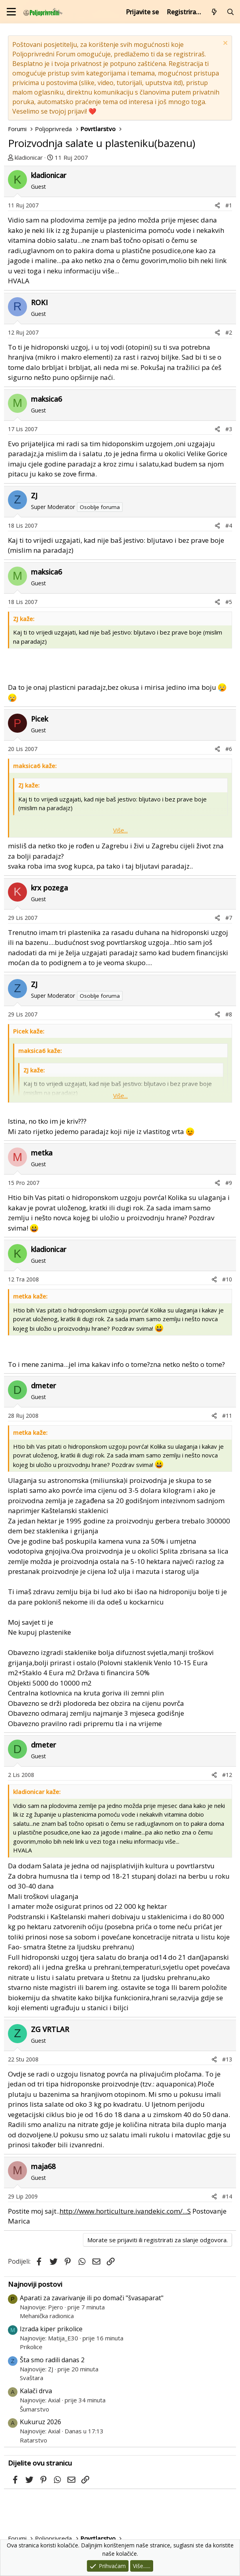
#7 (228, 917)
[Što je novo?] (214, 12)
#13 (227, 2059)
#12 (227, 1775)
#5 (228, 602)
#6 (228, 749)
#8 (228, 1014)
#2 (228, 332)
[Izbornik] (11, 11)
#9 (228, 1182)
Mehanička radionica (47, 2316)
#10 (227, 1279)
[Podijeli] (217, 205)
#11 (227, 1415)
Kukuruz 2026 (40, 2421)
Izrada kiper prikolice (51, 2328)
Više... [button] (120, 830)
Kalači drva (36, 2390)
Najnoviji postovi (35, 2284)
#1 (228, 205)
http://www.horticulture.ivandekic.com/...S (125, 2211)
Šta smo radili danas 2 (52, 2359)
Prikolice (31, 2347)
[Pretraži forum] (230, 12)
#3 (228, 429)
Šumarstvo (34, 2409)
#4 (228, 525)
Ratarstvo (33, 2440)
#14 (227, 2196)
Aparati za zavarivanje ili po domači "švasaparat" (91, 2297)
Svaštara (31, 2378)
